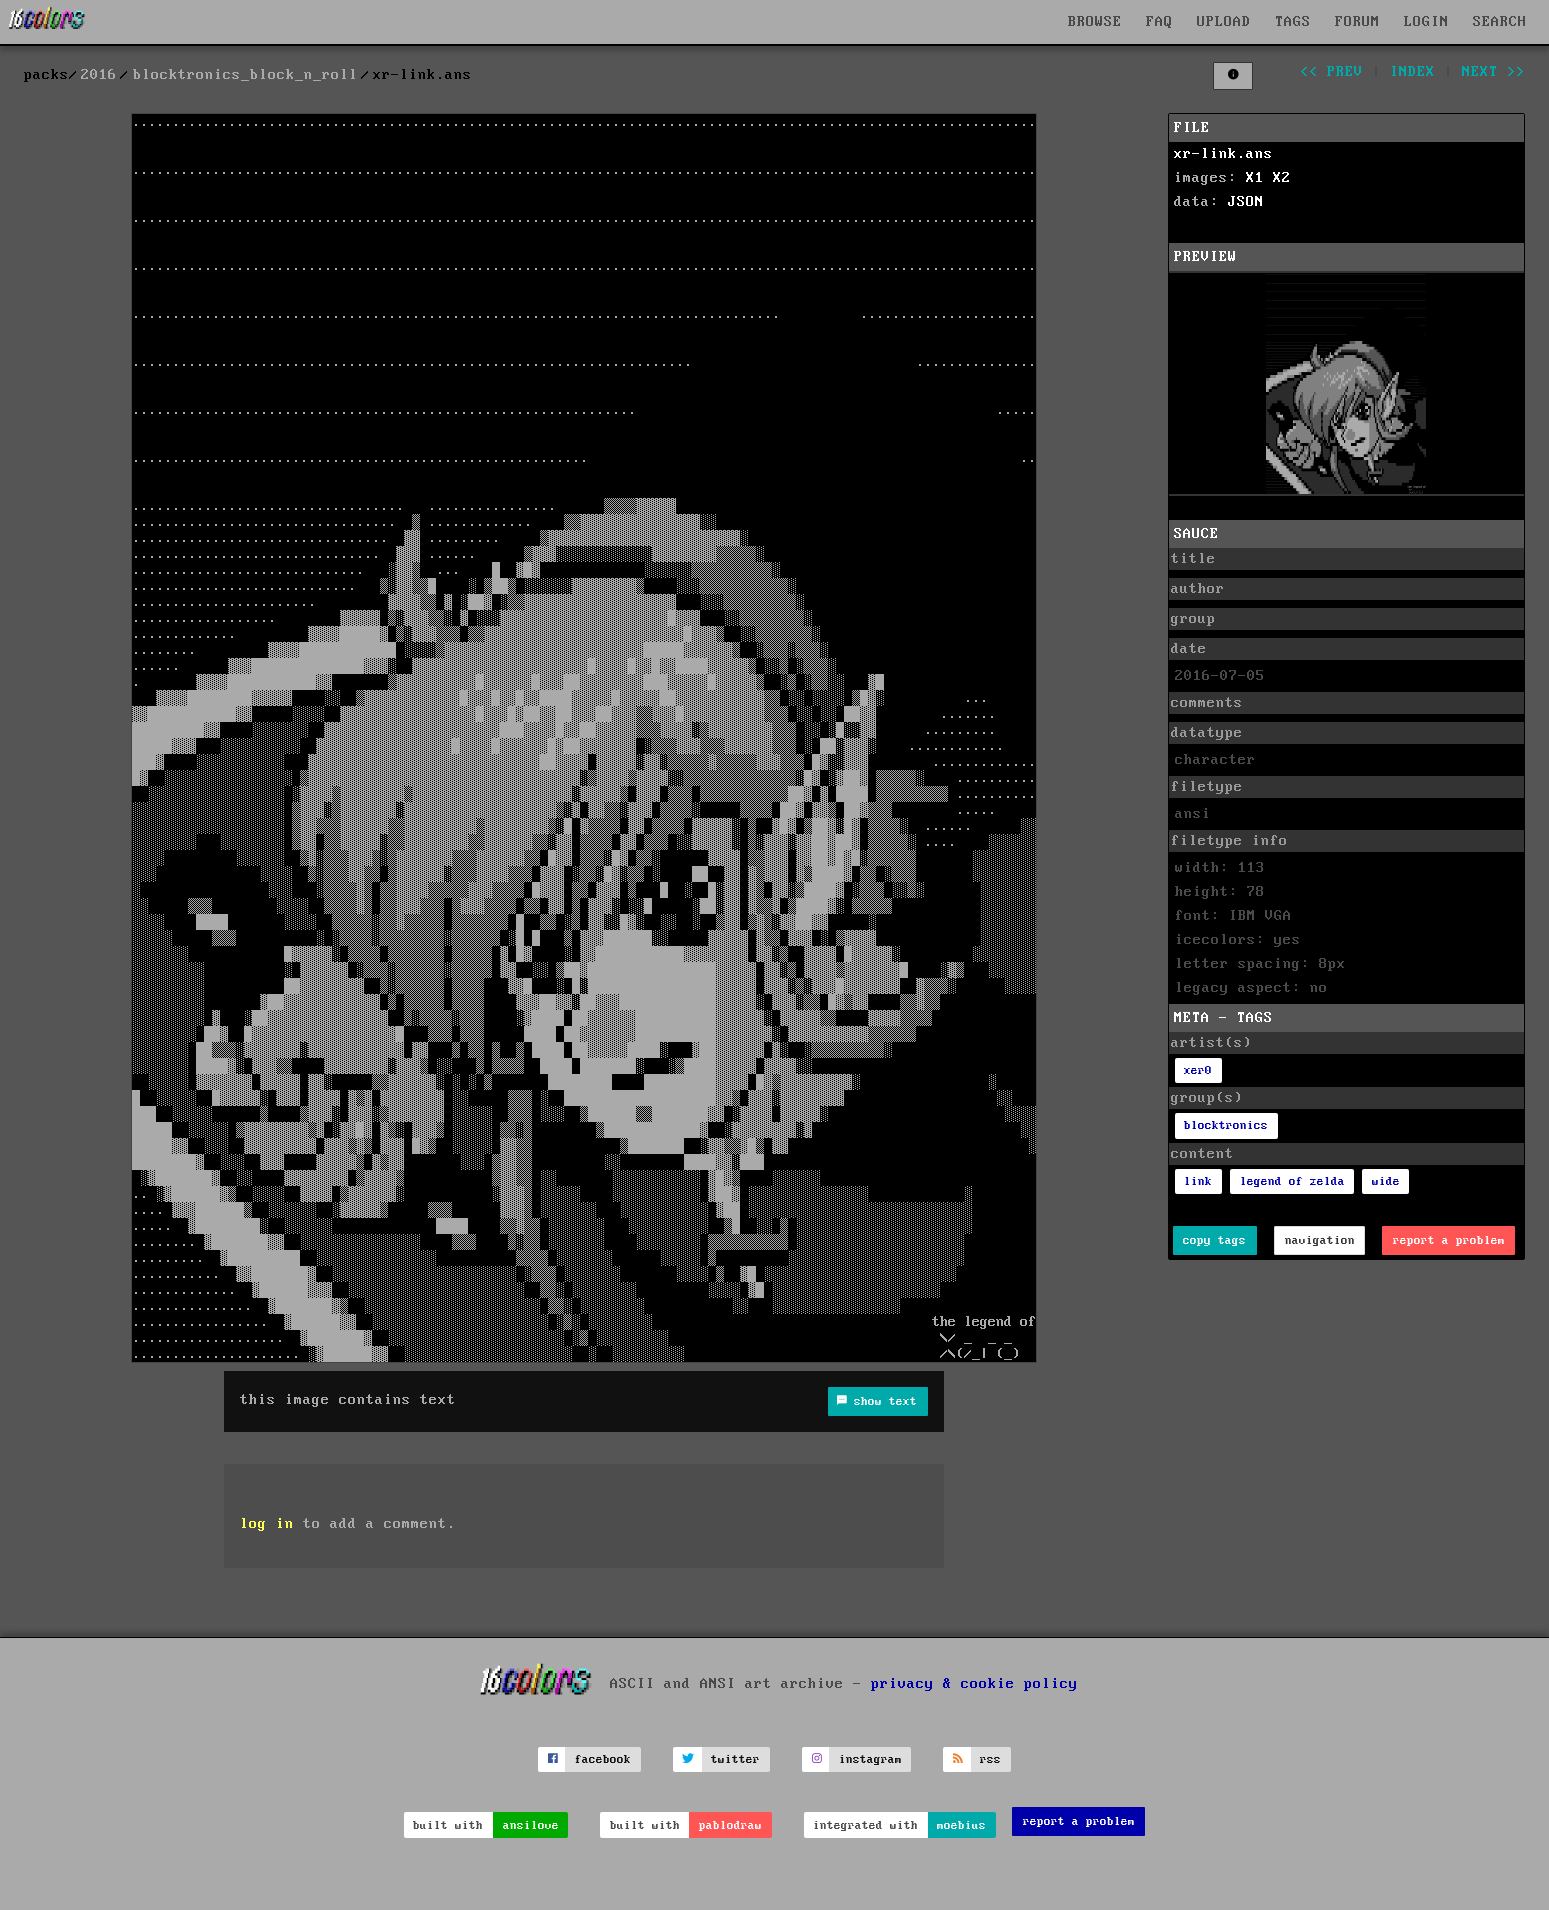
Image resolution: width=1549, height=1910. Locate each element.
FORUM (1357, 22)
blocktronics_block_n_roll (245, 75)
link (1198, 1181)
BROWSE (1095, 22)
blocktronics (1226, 1125)
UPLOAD (1224, 22)
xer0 (1198, 1070)
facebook (603, 1759)
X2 (1282, 178)
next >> (1493, 72)
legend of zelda (1292, 1181)
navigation (1320, 1240)
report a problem (1449, 1240)
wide (1386, 1181)
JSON (1246, 202)
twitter (735, 1759)
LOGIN (1426, 22)
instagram (870, 1759)
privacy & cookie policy (974, 1683)
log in (267, 1524)
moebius (961, 1825)
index (1412, 72)
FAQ (1159, 22)
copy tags (1214, 1240)
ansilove (531, 1825)
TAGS (1293, 22)
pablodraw (730, 1825)
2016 (99, 75)
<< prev (1331, 72)
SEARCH (1500, 22)
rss (990, 1759)
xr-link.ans (1223, 154)
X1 (1255, 178)
